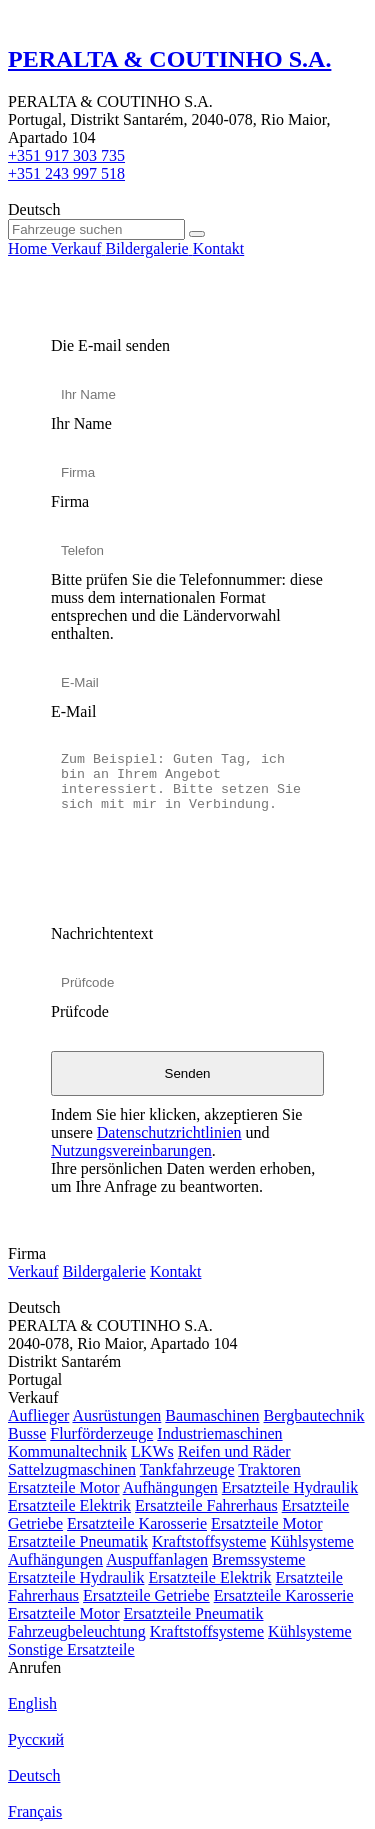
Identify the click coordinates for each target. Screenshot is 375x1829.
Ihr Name (81, 423)
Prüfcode (80, 1011)
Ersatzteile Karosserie (137, 1523)
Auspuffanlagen (157, 1559)
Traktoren (269, 1469)
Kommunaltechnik (67, 1451)
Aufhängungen (170, 1487)
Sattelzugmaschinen (72, 1469)
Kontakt (176, 1271)
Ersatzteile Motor (64, 1487)
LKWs (152, 1451)
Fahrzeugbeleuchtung (77, 1631)
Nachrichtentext (102, 933)
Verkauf (33, 1271)
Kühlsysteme (312, 1541)
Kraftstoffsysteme (209, 1541)
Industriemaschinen (219, 1433)
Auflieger (38, 1415)
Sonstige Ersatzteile (71, 1649)
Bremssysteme (258, 1559)
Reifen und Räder (234, 1451)
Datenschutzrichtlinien (169, 1132)
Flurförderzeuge (101, 1433)
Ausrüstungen (116, 1415)
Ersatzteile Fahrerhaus (206, 1505)
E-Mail (73, 711)
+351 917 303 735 (66, 155)
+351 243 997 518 (66, 173)
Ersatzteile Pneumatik (78, 1541)
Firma (70, 501)
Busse (27, 1433)
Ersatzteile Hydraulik (290, 1487)
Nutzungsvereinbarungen (131, 1150)
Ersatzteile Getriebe (146, 1595)
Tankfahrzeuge (187, 1469)
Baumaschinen (212, 1415)
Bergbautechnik (314, 1415)
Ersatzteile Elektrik (69, 1505)
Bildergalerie (104, 1271)
